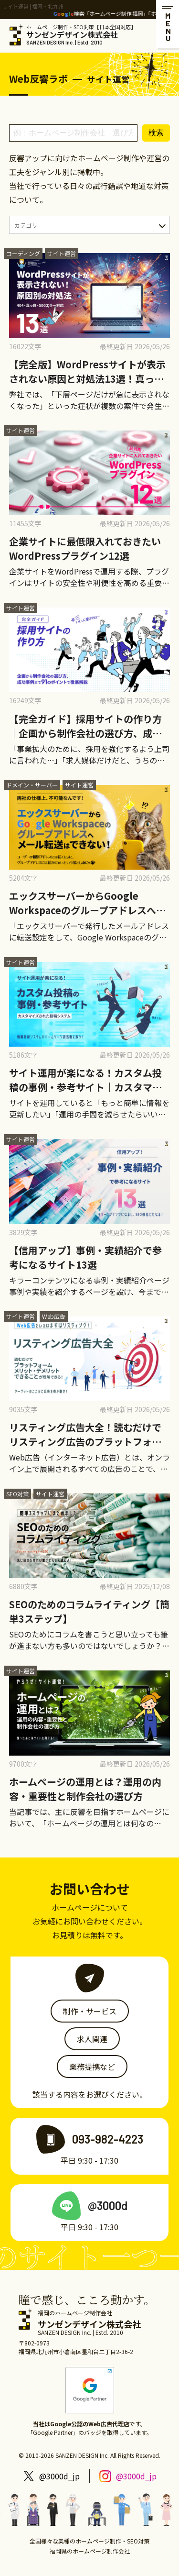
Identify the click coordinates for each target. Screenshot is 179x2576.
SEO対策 (17, 1494)
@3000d (107, 2205)
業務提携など (92, 2066)
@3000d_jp (59, 2476)
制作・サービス (89, 2011)
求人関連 (92, 2039)
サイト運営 (61, 253)
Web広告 (53, 1316)
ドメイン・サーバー (32, 785)
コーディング (23, 253)
